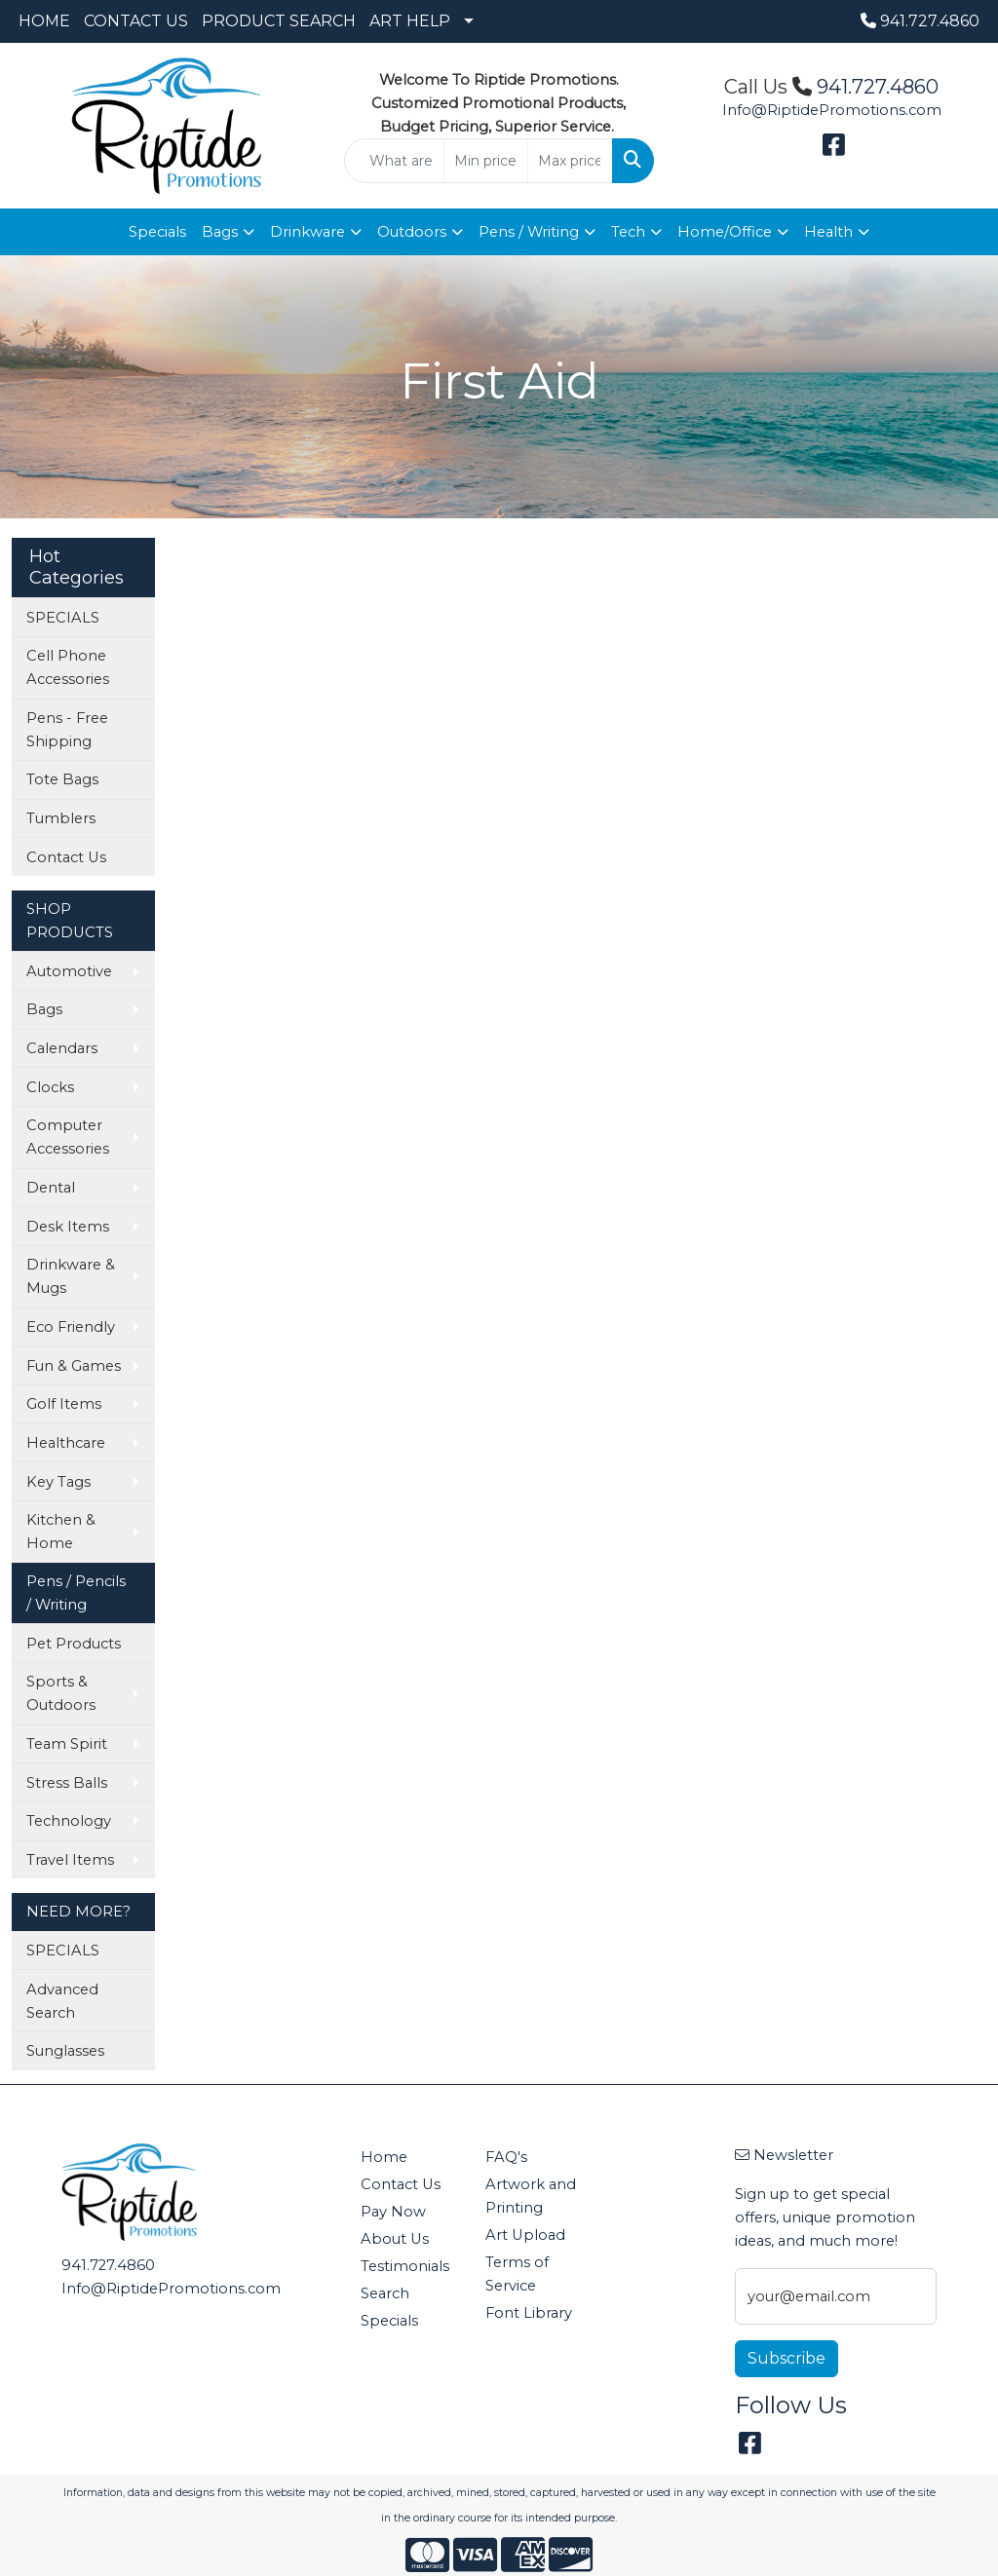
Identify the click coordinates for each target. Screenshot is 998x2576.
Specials (157, 232)
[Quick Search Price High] (569, 160)
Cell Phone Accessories (67, 667)
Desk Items (67, 1226)
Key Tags (58, 1482)
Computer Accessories (67, 1137)
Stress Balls (66, 1783)
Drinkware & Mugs (70, 1276)
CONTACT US (136, 21)
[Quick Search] (393, 160)
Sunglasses (65, 2051)
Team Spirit (66, 1744)
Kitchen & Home (61, 1531)
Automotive (69, 971)
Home (384, 2157)
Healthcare (65, 1443)
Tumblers (61, 818)
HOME (44, 21)
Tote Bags (62, 779)
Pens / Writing (529, 232)
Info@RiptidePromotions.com (831, 110)
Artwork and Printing (530, 2196)
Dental (50, 1187)
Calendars (61, 1048)
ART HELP (409, 21)
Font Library (528, 2313)
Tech (628, 232)
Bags (220, 232)
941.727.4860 (920, 21)
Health (828, 232)
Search (385, 2293)
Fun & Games (73, 1366)
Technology (68, 1821)
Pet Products (73, 1643)
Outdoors (411, 232)
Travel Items (70, 1860)
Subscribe (786, 2358)
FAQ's (506, 2157)
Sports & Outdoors (61, 1693)
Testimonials (405, 2266)
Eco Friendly (70, 1327)
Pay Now (393, 2211)
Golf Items (63, 1404)
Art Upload (525, 2235)
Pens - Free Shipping (67, 729)
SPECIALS (62, 617)
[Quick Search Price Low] (485, 160)
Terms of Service (517, 2274)
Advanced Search (62, 2001)
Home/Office (724, 232)
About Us (395, 2239)
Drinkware (307, 232)
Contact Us (66, 857)
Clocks (50, 1087)
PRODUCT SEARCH (279, 21)
